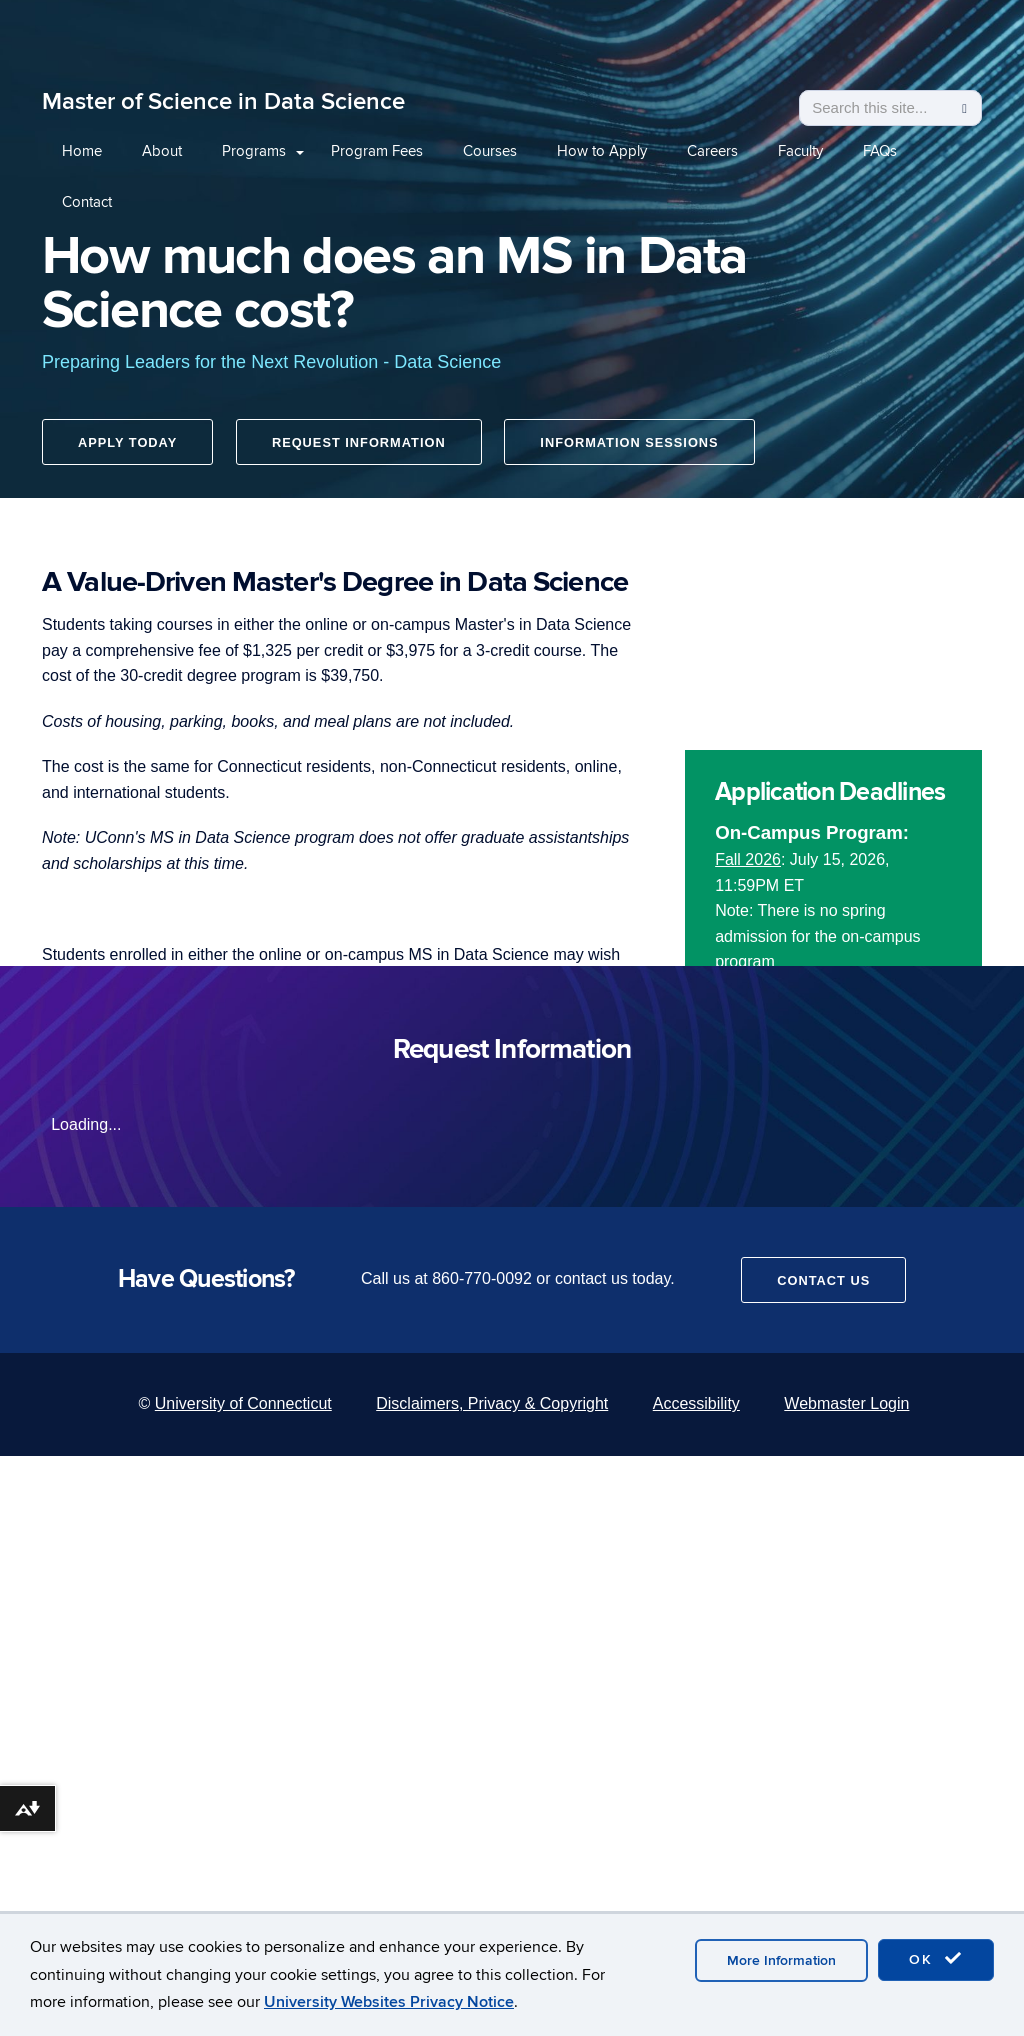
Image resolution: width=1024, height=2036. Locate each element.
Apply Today (127, 444)
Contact (87, 202)
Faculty (800, 151)
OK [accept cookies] (936, 1959)
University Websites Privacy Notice (389, 2002)
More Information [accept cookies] (781, 1960)
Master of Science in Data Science (223, 101)
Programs (254, 151)
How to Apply (602, 151)
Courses (490, 151)
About (162, 151)
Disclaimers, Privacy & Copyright (492, 1403)
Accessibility (696, 1403)
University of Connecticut (243, 1403)
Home (82, 151)
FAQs (880, 151)
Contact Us (823, 1280)
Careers (712, 151)
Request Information (361, 444)
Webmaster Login (846, 1403)
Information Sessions (633, 444)
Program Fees (377, 151)
